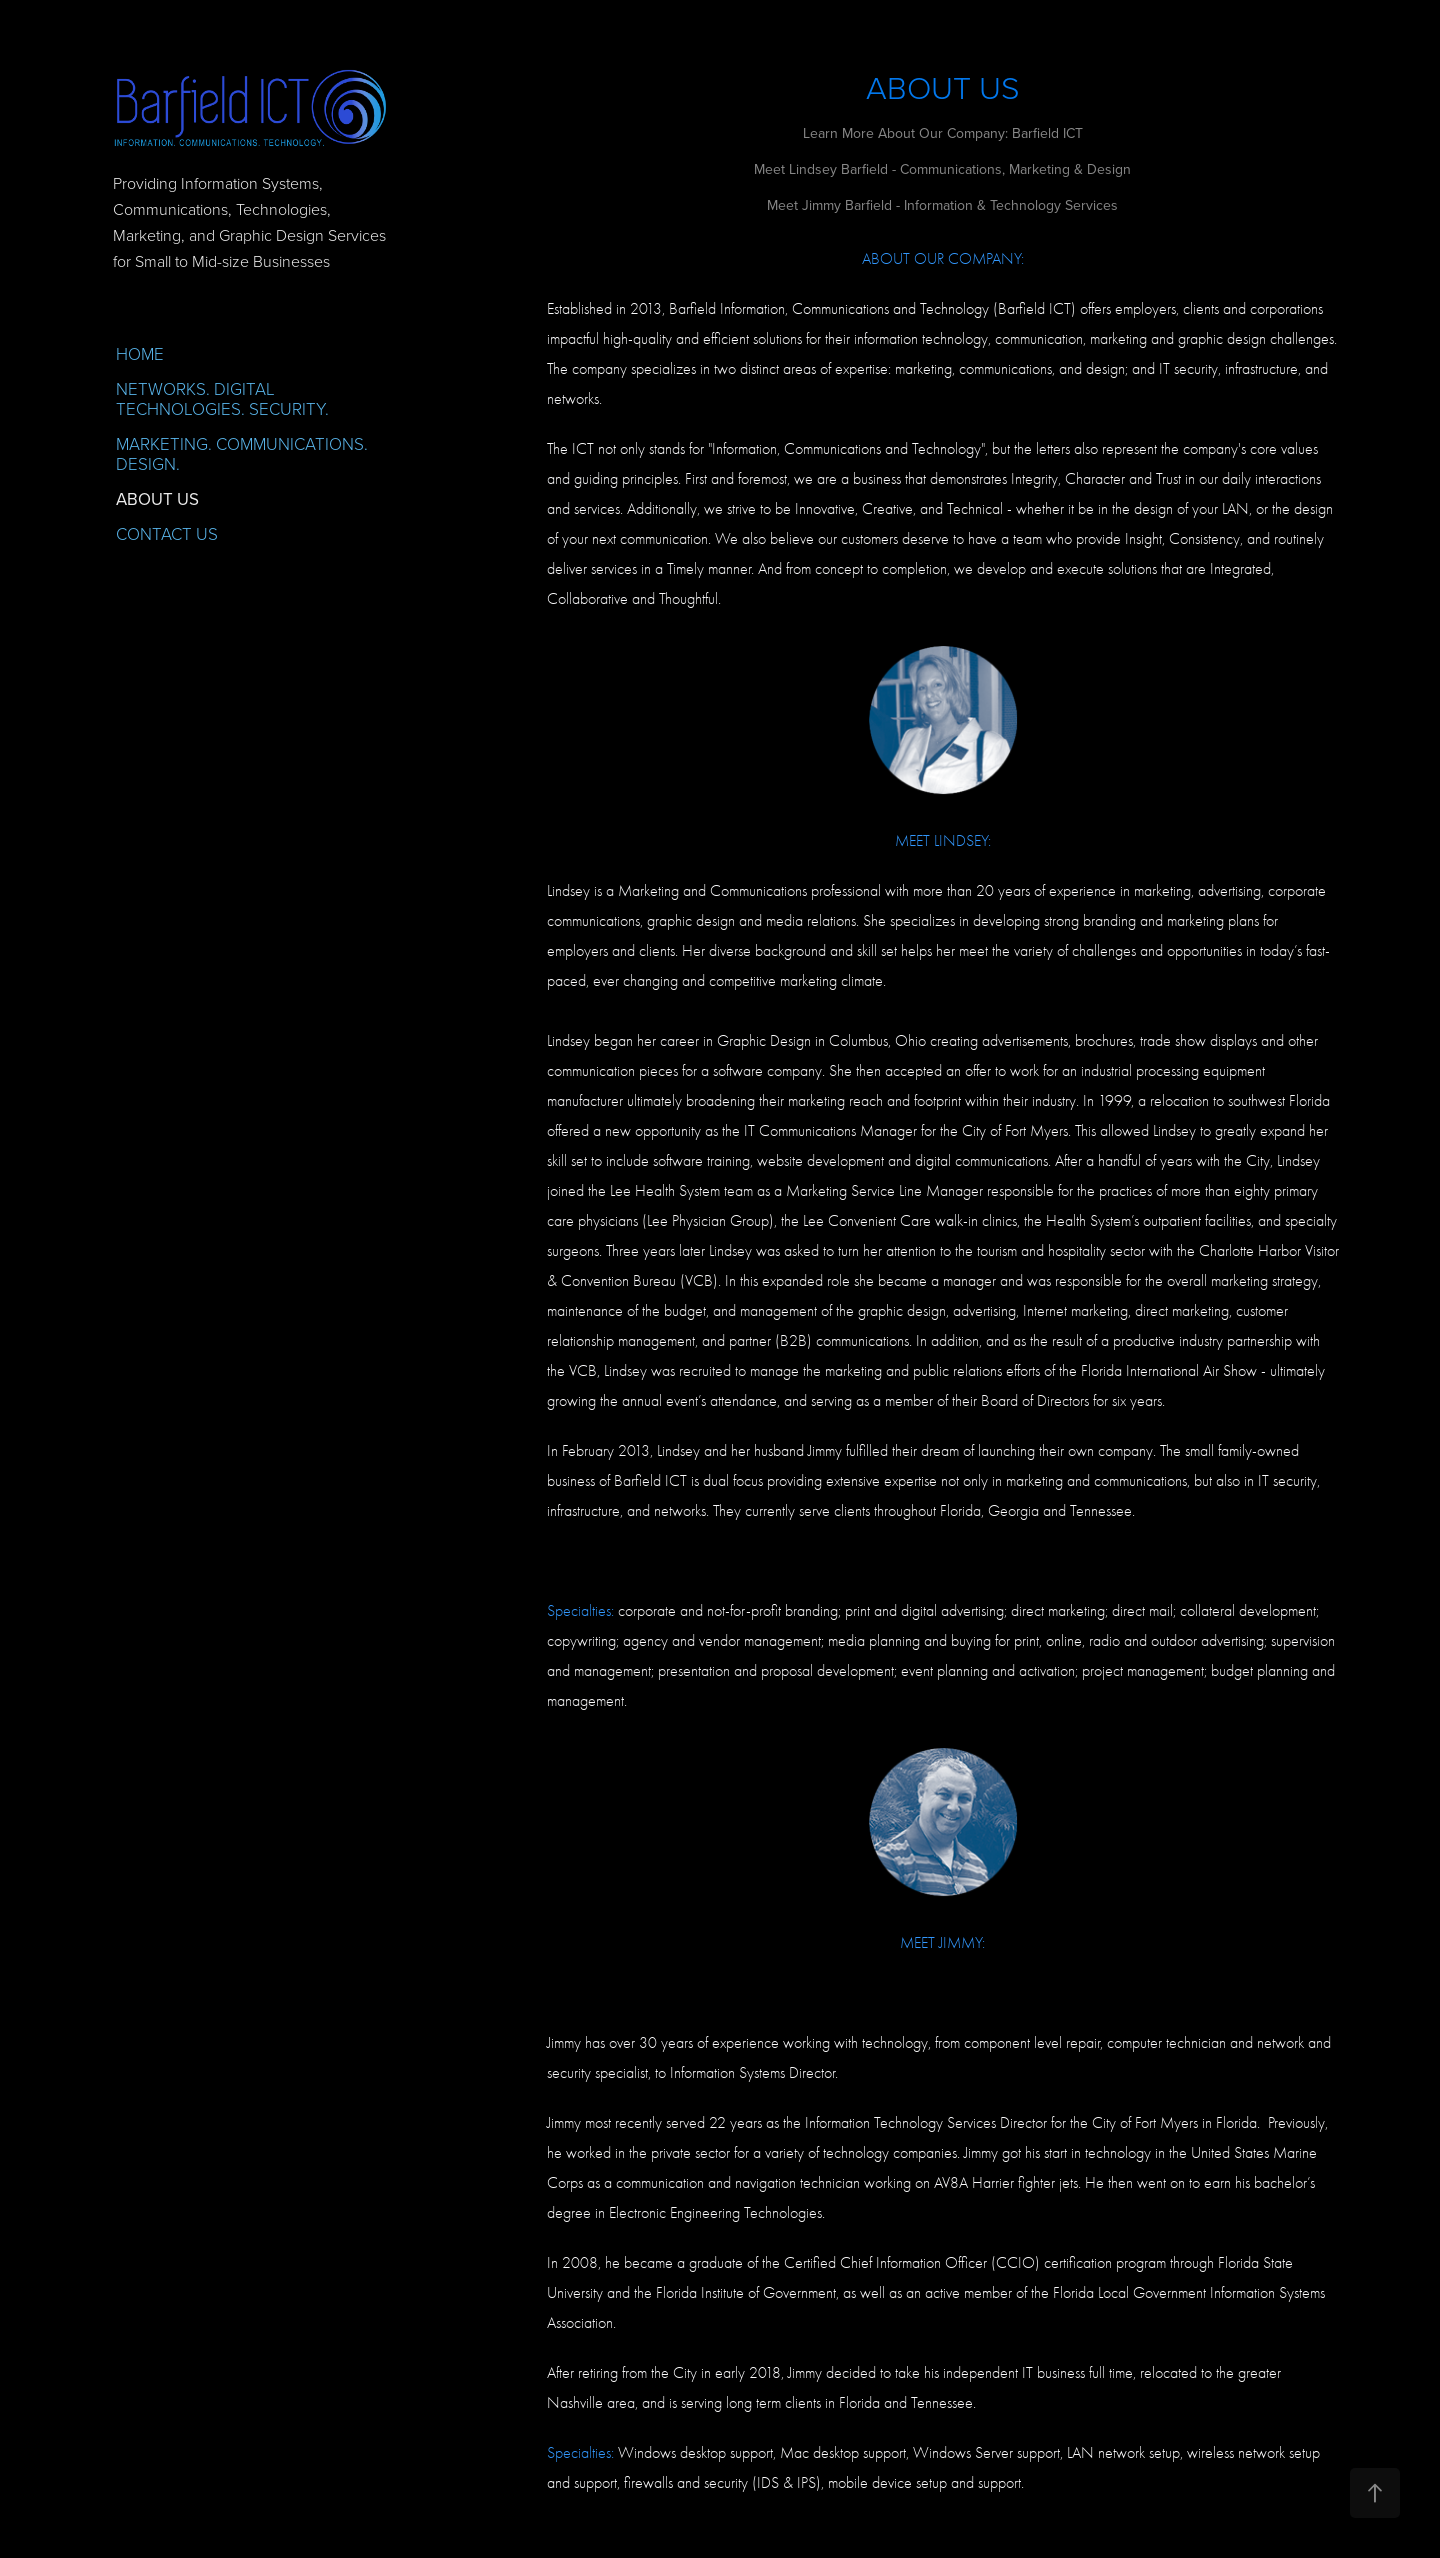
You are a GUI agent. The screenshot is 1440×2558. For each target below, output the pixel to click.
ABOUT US (157, 499)
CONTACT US (167, 533)
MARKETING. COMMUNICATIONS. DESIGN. (242, 453)
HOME (140, 353)
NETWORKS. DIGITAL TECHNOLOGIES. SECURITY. (222, 398)
